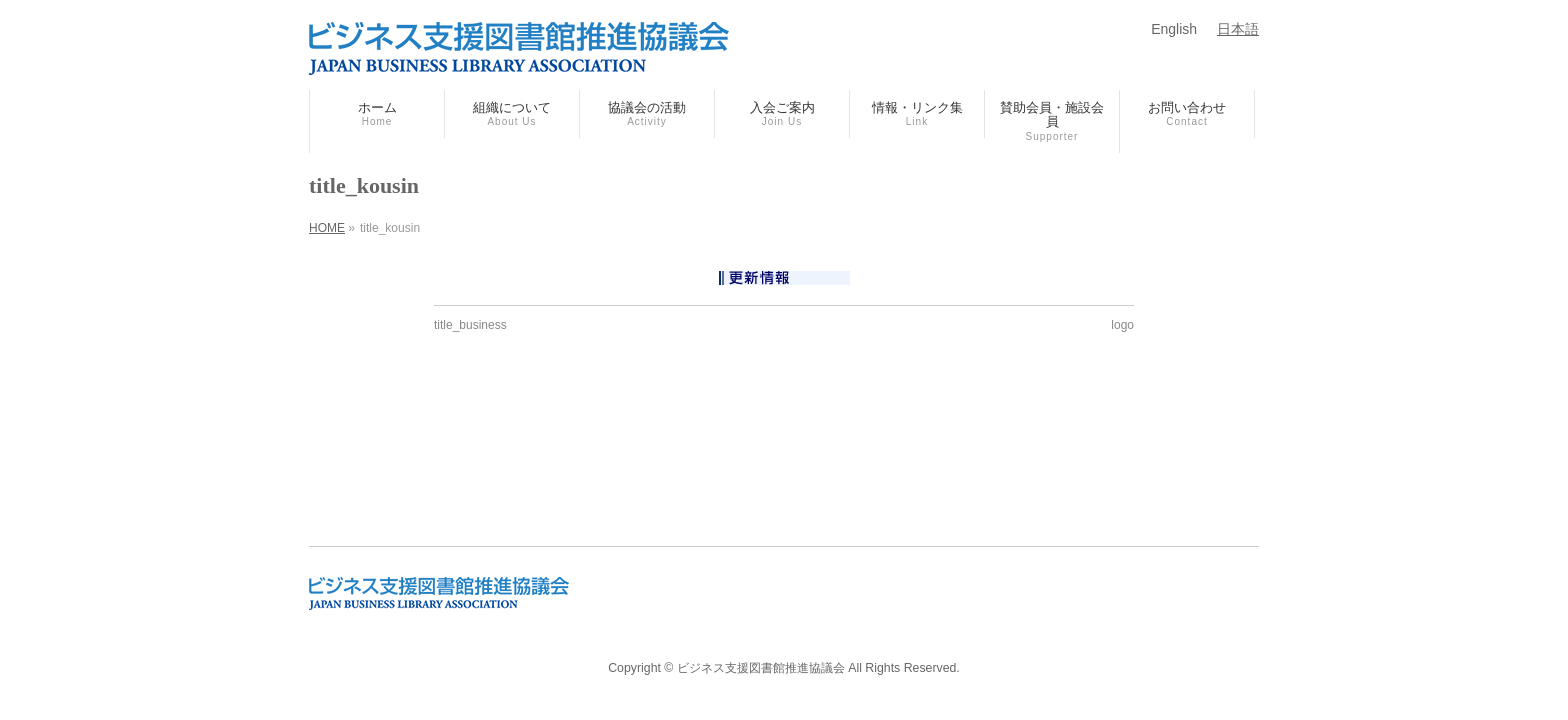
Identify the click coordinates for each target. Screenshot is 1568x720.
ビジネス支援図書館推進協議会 (761, 668)
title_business (470, 325)
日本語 (1238, 29)
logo (1122, 325)
